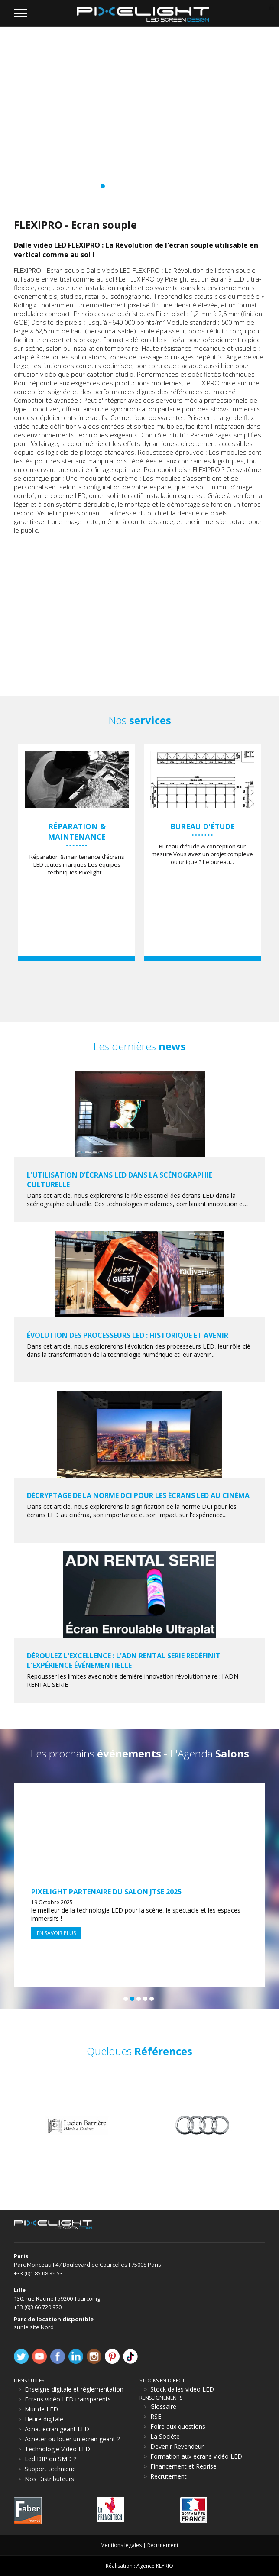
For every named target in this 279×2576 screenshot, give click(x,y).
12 (154, 186)
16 (180, 186)
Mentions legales (121, 2545)
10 (142, 186)
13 (161, 186)
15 (174, 186)
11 (148, 186)
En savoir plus (56, 1933)
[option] (77, 852)
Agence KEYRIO (154, 2566)
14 (167, 186)
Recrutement (162, 2545)
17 (187, 186)
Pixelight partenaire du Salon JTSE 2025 (106, 1891)
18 (193, 186)
